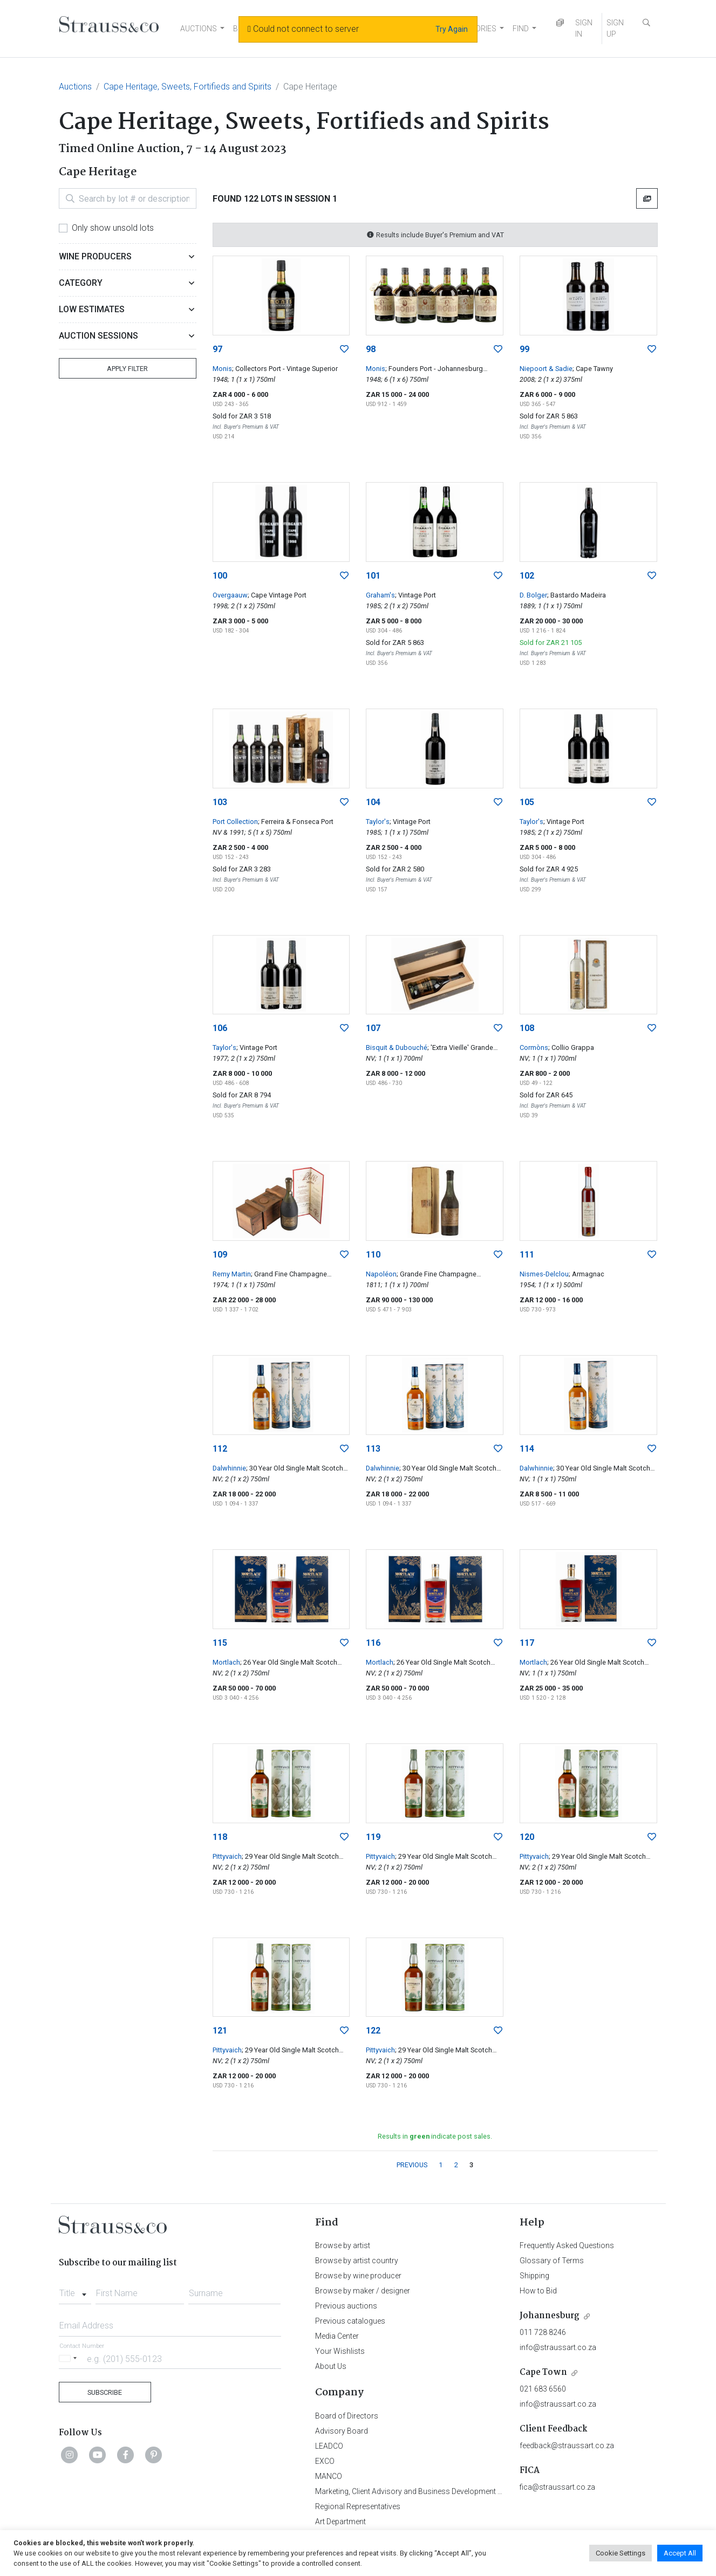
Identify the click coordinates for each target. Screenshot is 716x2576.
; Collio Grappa (571, 1047)
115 (220, 1643)
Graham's (380, 595)
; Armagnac (586, 1274)
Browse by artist (342, 2245)
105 (527, 802)
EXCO (325, 2461)
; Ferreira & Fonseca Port (295, 822)
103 (220, 802)
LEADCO (329, 2446)
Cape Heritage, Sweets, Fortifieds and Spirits (187, 86)
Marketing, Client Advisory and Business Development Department (426, 2491)
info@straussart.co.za (558, 2347)
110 (373, 1254)
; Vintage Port (415, 595)
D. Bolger (533, 595)
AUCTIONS (198, 28)
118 (220, 1837)
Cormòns (534, 1047)
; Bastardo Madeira (576, 595)
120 (527, 1837)
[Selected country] (69, 2358)
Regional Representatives (357, 2506)
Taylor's (378, 822)
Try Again (451, 29)
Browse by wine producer (358, 2275)
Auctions (75, 86)
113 (373, 1449)
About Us (330, 2366)
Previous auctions (346, 2306)
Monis (222, 369)
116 (373, 1643)
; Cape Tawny (592, 369)
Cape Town (543, 2372)
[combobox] (75, 2290)
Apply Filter (127, 369)
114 (527, 1449)
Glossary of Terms (552, 2260)
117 (527, 1643)
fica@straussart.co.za (557, 2487)
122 (373, 2030)
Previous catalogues (350, 2321)
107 (373, 1028)
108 (527, 1028)
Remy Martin (232, 1274)
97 (217, 349)
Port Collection (235, 822)
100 (220, 576)
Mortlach (226, 1662)
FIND (521, 28)
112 (220, 1449)
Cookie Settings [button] (620, 2553)
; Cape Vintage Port (277, 595)
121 (220, 2030)
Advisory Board (341, 2431)
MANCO (328, 2476)
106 (220, 1028)
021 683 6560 (543, 2389)
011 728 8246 (543, 2332)
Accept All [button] (680, 2553)
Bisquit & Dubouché (396, 1047)
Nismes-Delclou (544, 1274)
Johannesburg (549, 2316)
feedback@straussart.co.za (567, 2445)
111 (527, 1254)
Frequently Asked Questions (567, 2245)
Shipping (534, 2275)
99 (524, 349)
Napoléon (381, 1274)
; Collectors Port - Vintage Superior (285, 369)
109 (220, 1254)
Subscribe (104, 2392)
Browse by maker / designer (362, 2290)
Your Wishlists (340, 2351)
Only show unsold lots (113, 228)
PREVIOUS (412, 2165)
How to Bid (538, 2290)
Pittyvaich (227, 1856)
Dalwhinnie (229, 1468)
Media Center (337, 2336)
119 (373, 1837)
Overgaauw (230, 595)
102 (527, 576)
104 (373, 802)
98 (371, 349)
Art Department (340, 2521)
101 (373, 576)
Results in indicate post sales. (435, 2136)
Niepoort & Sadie (546, 369)
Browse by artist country (356, 2260)
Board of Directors (346, 2416)
